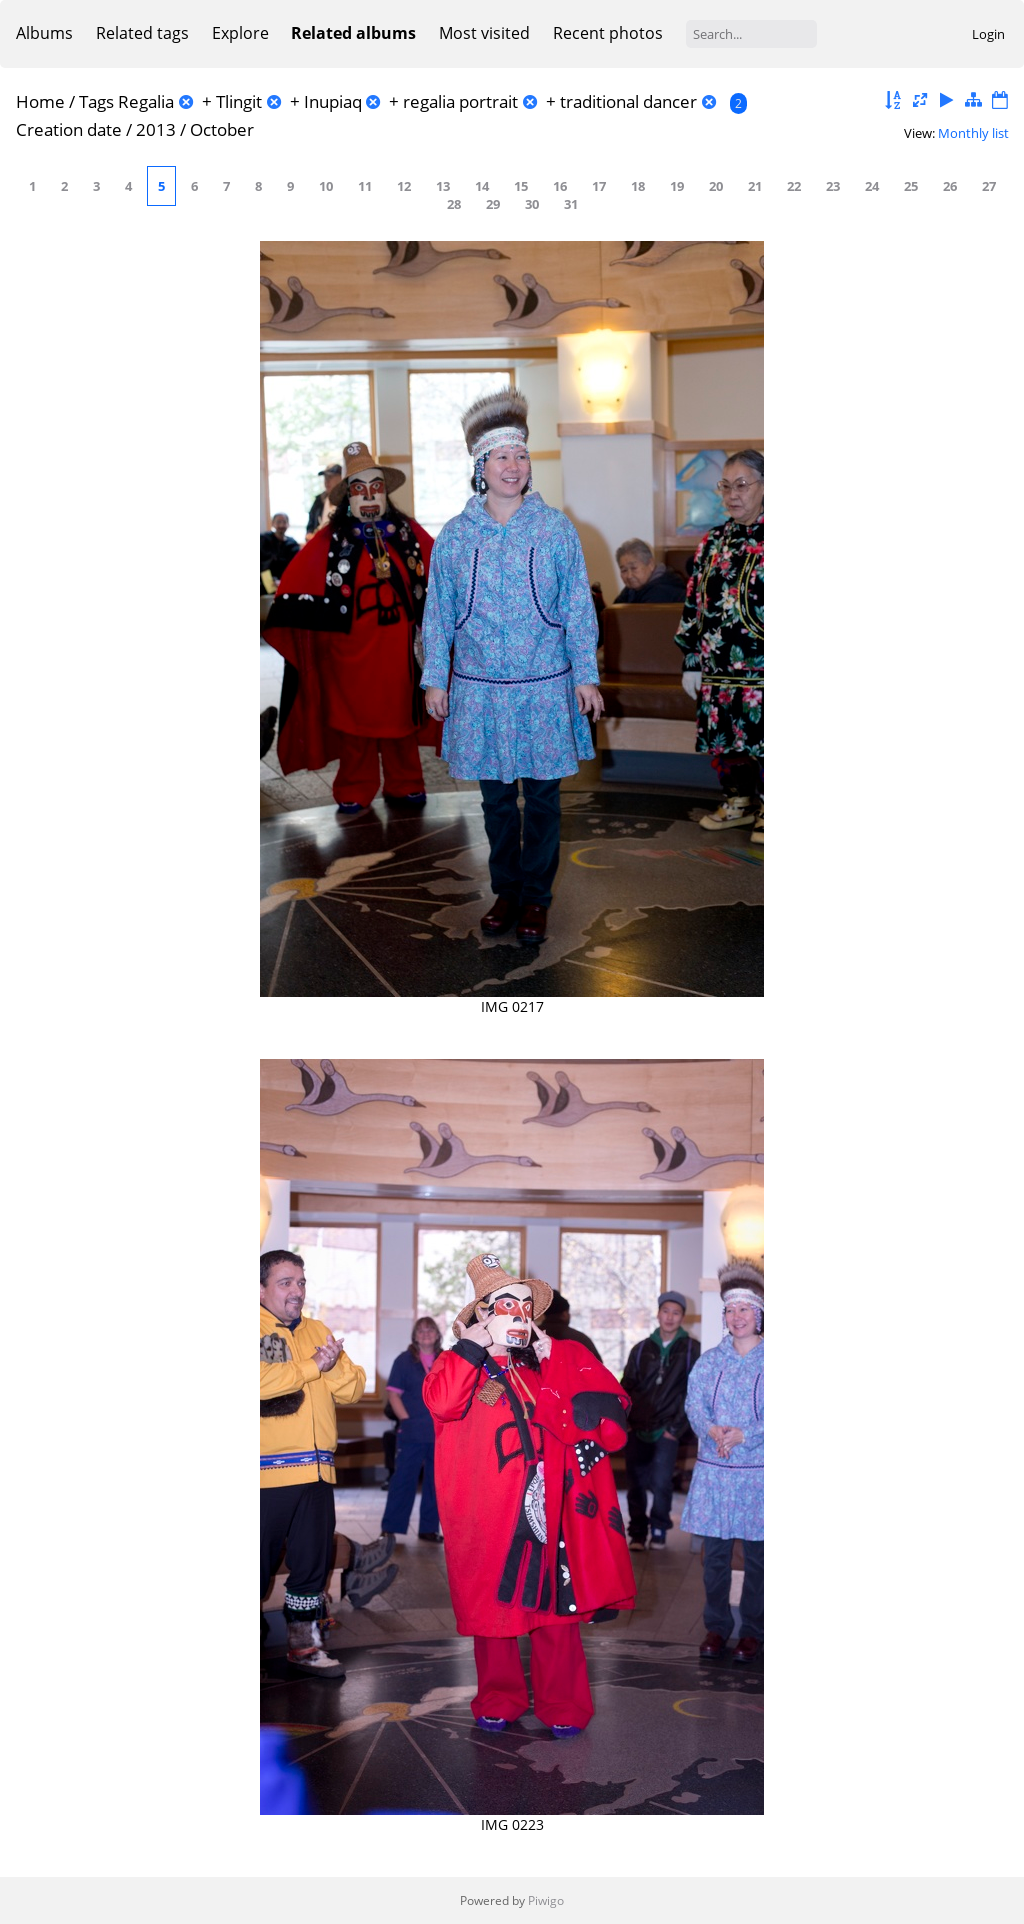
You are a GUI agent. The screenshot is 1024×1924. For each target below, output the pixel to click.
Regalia (146, 101)
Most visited (484, 33)
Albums (44, 33)
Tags (96, 101)
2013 (156, 129)
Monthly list (973, 133)
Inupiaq (333, 101)
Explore (240, 33)
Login (988, 34)
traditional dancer (628, 101)
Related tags (142, 33)
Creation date (69, 129)
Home (40, 101)
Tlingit (239, 101)
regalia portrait (460, 101)
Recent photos (608, 33)
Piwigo (546, 1900)
